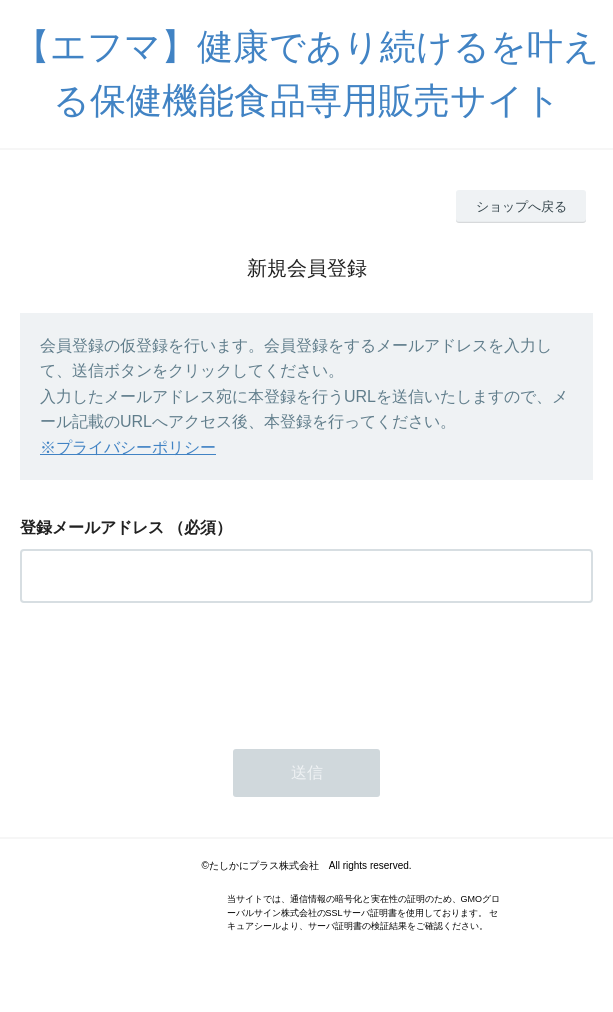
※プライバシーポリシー (128, 447)
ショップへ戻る (521, 206)
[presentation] (172, 670)
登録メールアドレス (92, 527)
